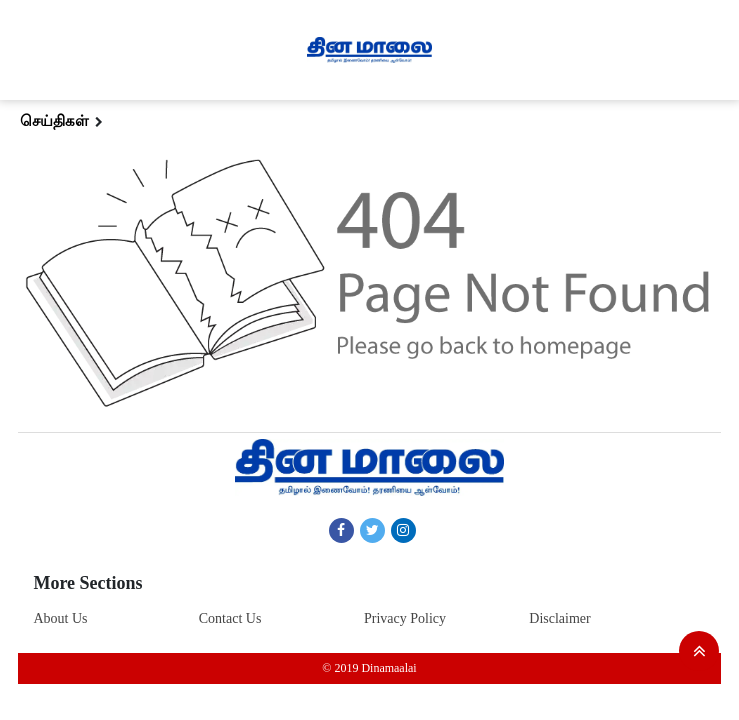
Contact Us (230, 618)
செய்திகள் (54, 121)
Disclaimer (559, 618)
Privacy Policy (405, 618)
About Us (60, 618)
